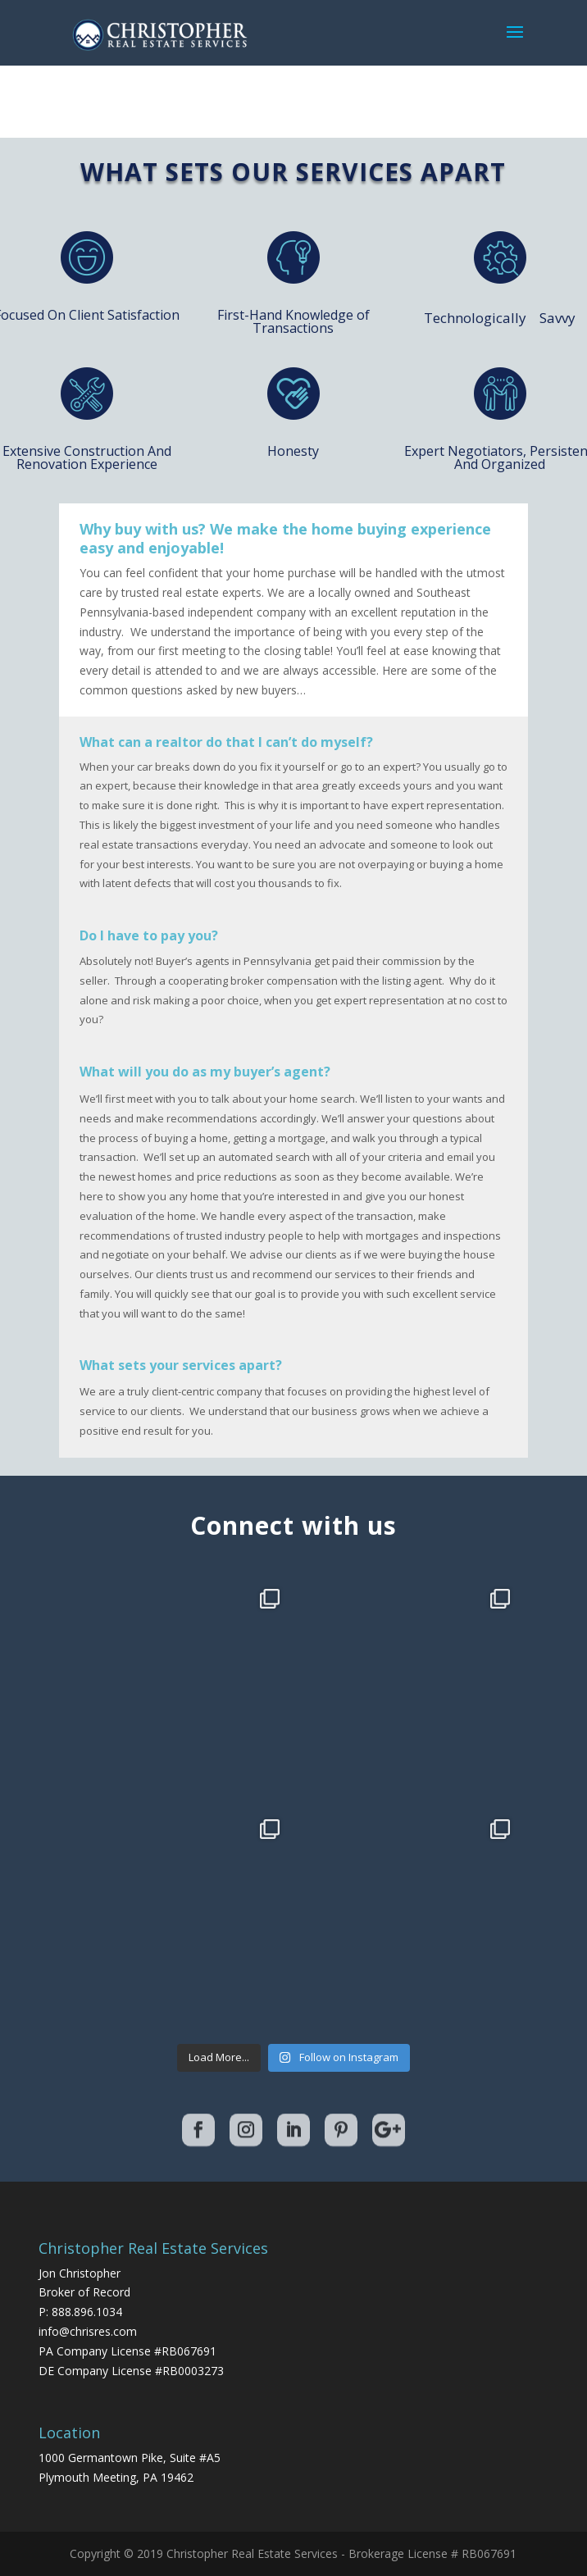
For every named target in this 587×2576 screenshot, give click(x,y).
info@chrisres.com (88, 2331)
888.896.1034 (87, 2311)
